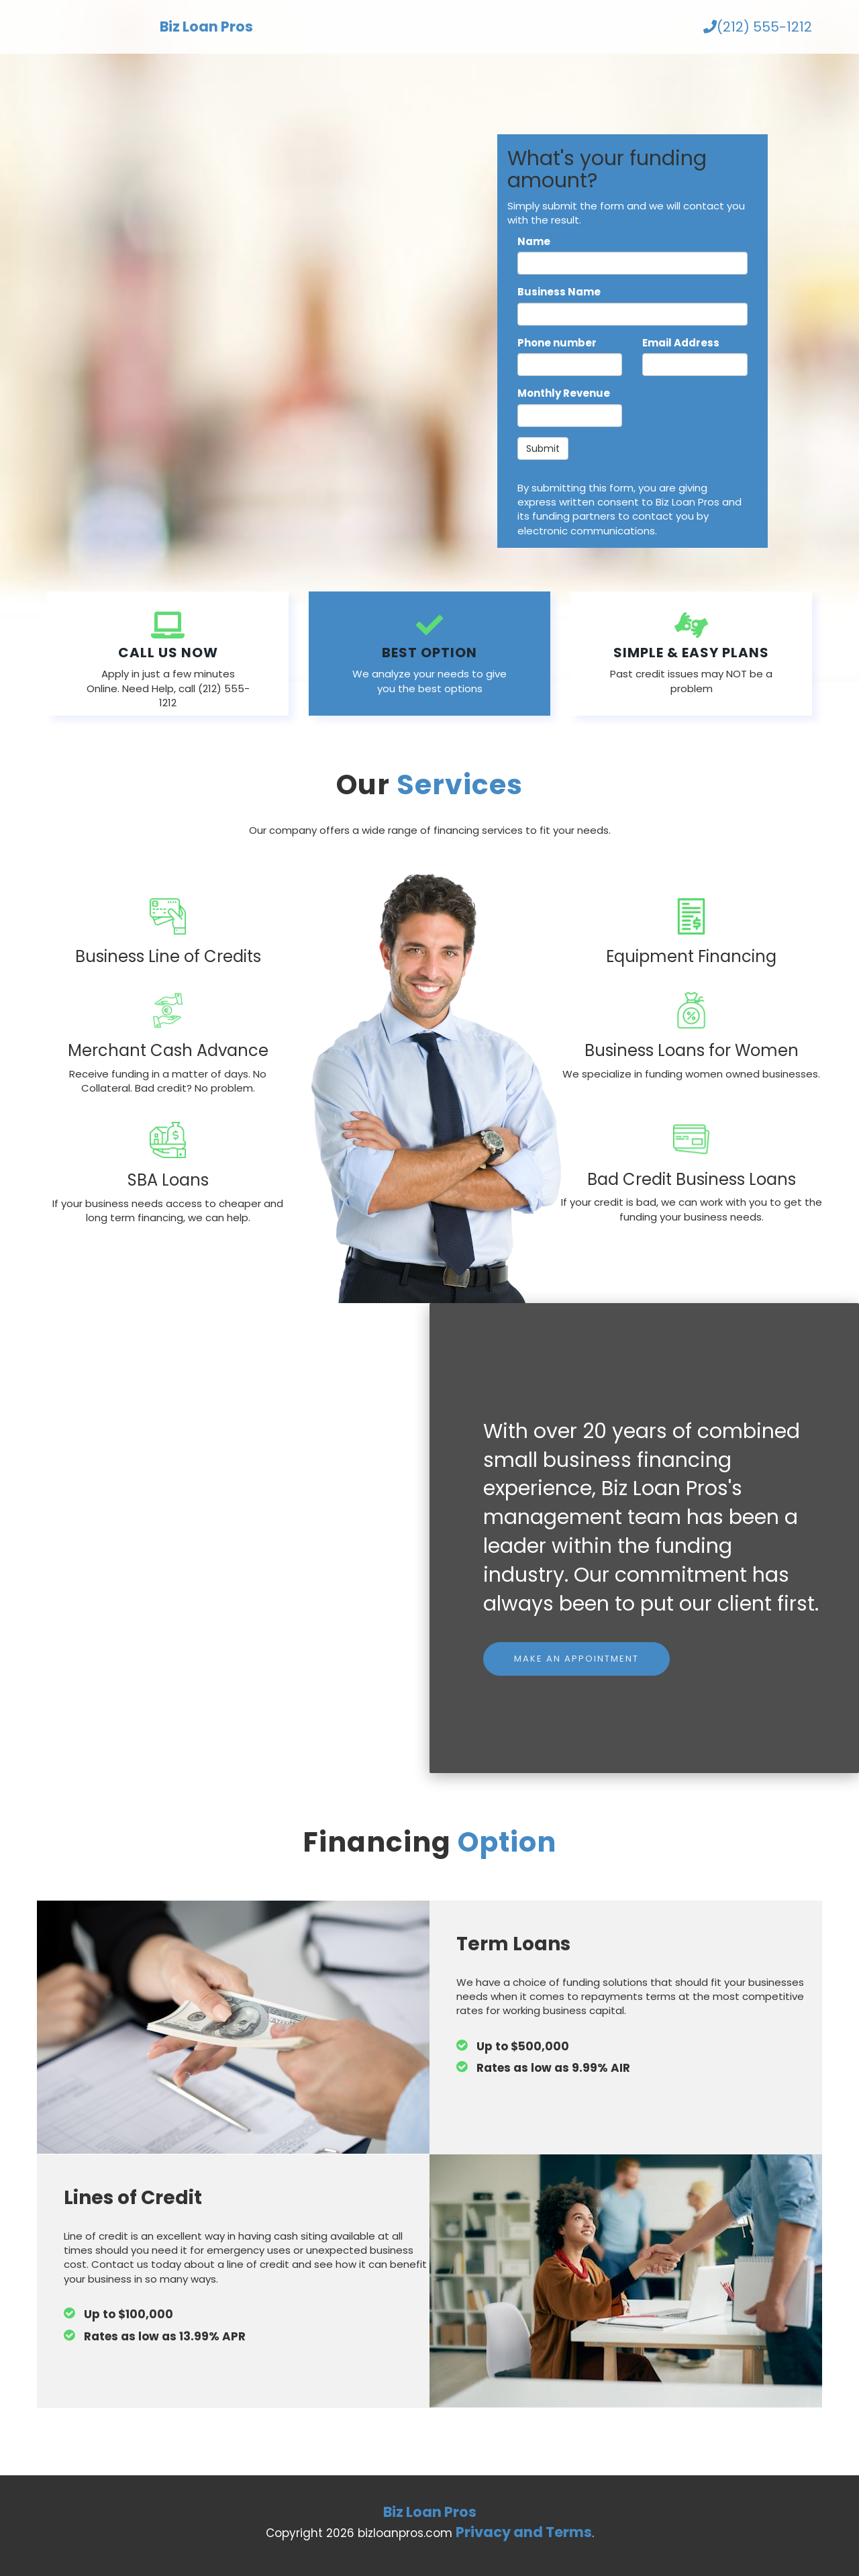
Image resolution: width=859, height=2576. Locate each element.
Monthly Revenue (563, 393)
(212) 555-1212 (757, 26)
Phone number (557, 343)
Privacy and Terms (524, 2532)
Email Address (680, 343)
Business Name (559, 292)
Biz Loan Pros (206, 26)
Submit (543, 448)
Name (533, 241)
